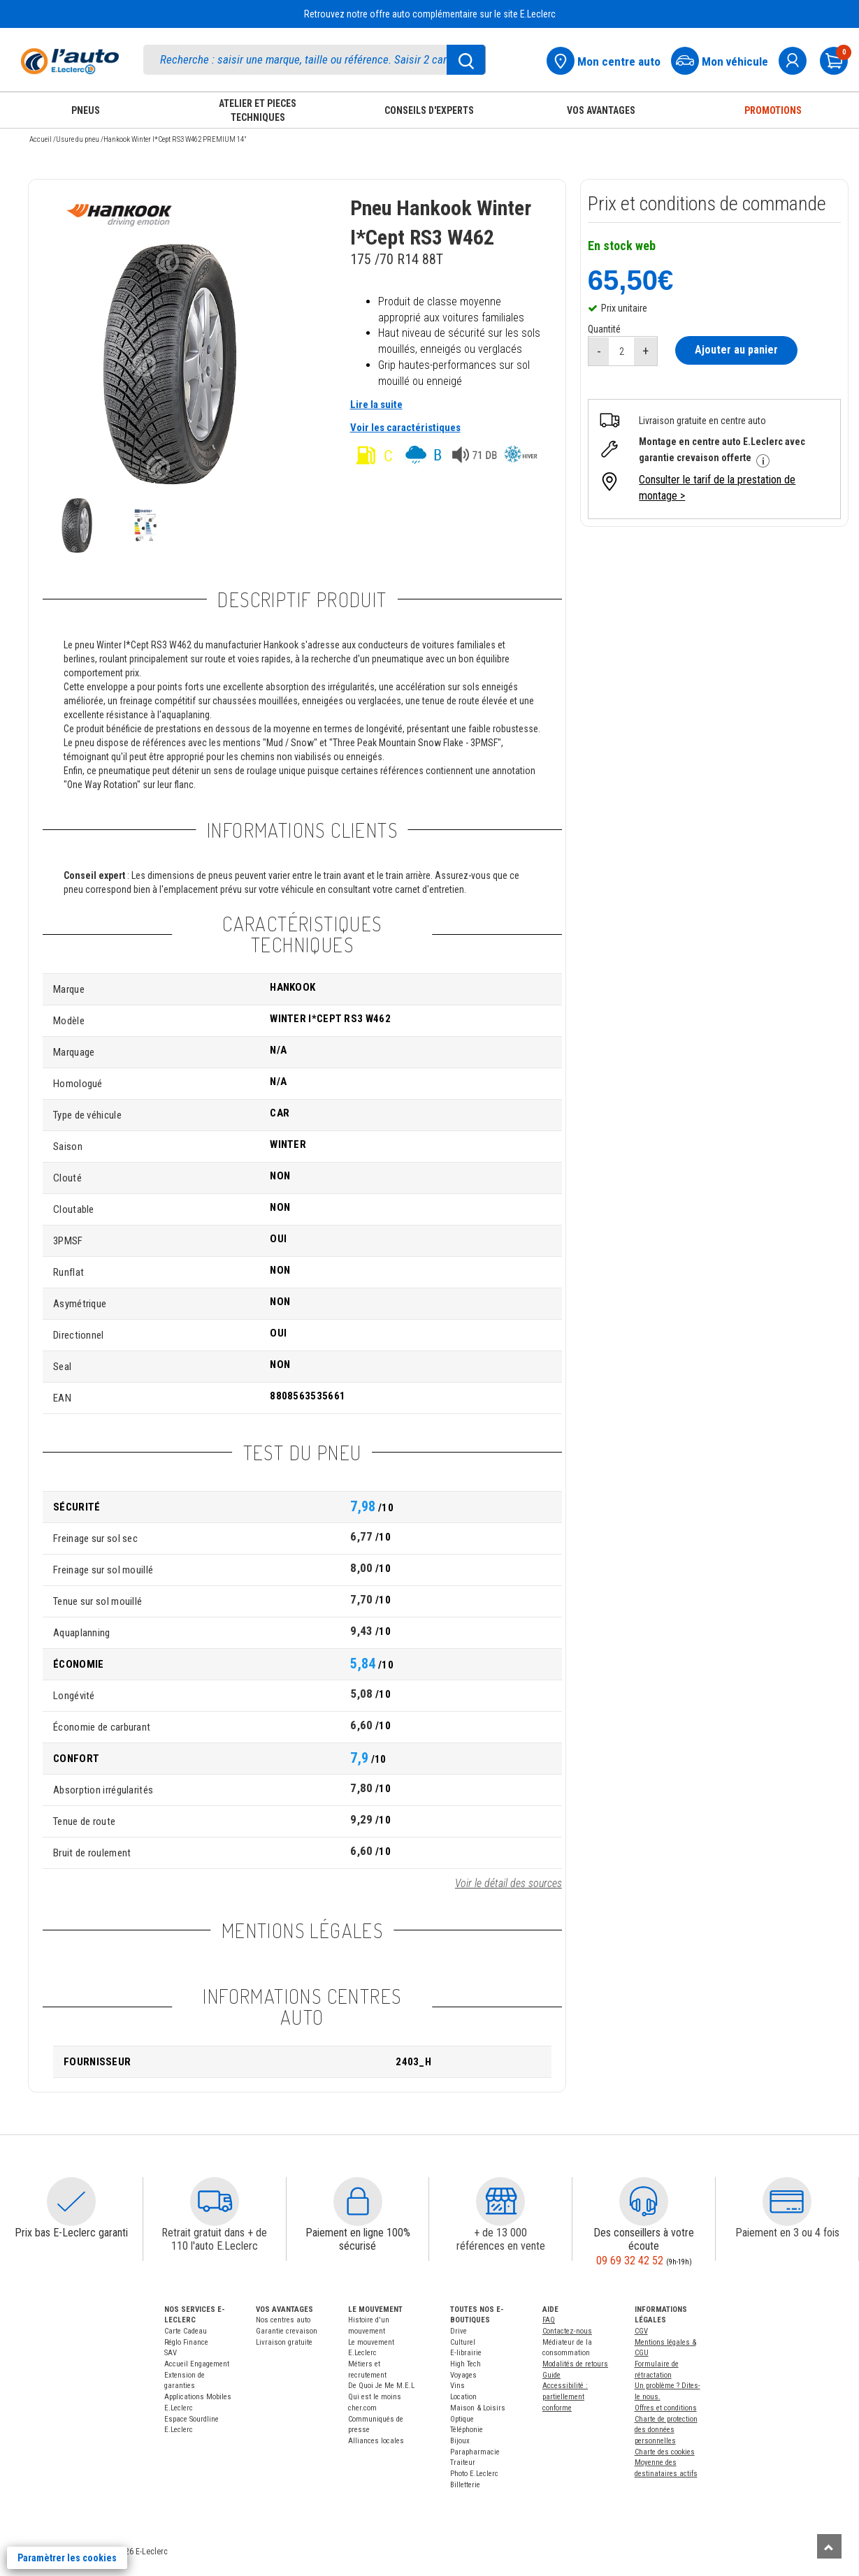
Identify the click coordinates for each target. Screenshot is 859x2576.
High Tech (465, 2363)
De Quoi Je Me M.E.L (381, 2385)
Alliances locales (376, 2440)
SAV (170, 2352)
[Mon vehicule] (724, 59)
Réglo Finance (186, 2342)
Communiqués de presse (375, 2425)
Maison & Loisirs (477, 2408)
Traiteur (462, 2462)
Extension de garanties (184, 2381)
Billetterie (465, 2484)
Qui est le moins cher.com (374, 2402)
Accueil (40, 139)
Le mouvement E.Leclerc (371, 2348)
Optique (462, 2419)
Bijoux (460, 2440)
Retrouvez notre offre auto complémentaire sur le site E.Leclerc (430, 14)
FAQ (548, 2319)
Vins (457, 2385)
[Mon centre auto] (608, 59)
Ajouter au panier (736, 349)
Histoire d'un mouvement (368, 2325)
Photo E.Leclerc (474, 2473)
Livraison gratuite (284, 2342)
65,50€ (630, 279)
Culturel (462, 2342)
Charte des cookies (665, 2452)
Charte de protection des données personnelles (666, 2430)
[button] (71, 2201)
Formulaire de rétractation (657, 2369)
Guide (551, 2375)
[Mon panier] (839, 59)
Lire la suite (376, 404)
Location (463, 2396)
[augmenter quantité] (645, 351)
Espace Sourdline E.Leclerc (191, 2425)
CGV (641, 2331)
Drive (458, 2331)
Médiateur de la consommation (567, 2348)
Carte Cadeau (185, 2331)
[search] (314, 60)
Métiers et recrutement (367, 2369)
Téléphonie (466, 2429)
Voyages (463, 2375)
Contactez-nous (567, 2331)
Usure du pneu (77, 139)
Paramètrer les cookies (67, 2557)
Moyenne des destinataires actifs (666, 2468)
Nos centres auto (283, 2319)
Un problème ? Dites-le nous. (667, 2391)
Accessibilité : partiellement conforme (565, 2396)
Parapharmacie (475, 2452)
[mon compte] (798, 59)
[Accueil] (70, 61)
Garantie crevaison (286, 2331)
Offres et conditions (666, 2408)
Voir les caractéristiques (405, 427)
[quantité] (622, 351)
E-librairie (466, 2352)
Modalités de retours (575, 2363)
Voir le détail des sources (508, 1883)
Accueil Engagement (196, 2363)
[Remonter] (829, 2546)
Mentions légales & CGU (665, 2348)
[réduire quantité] (599, 351)
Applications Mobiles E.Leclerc (197, 2402)
